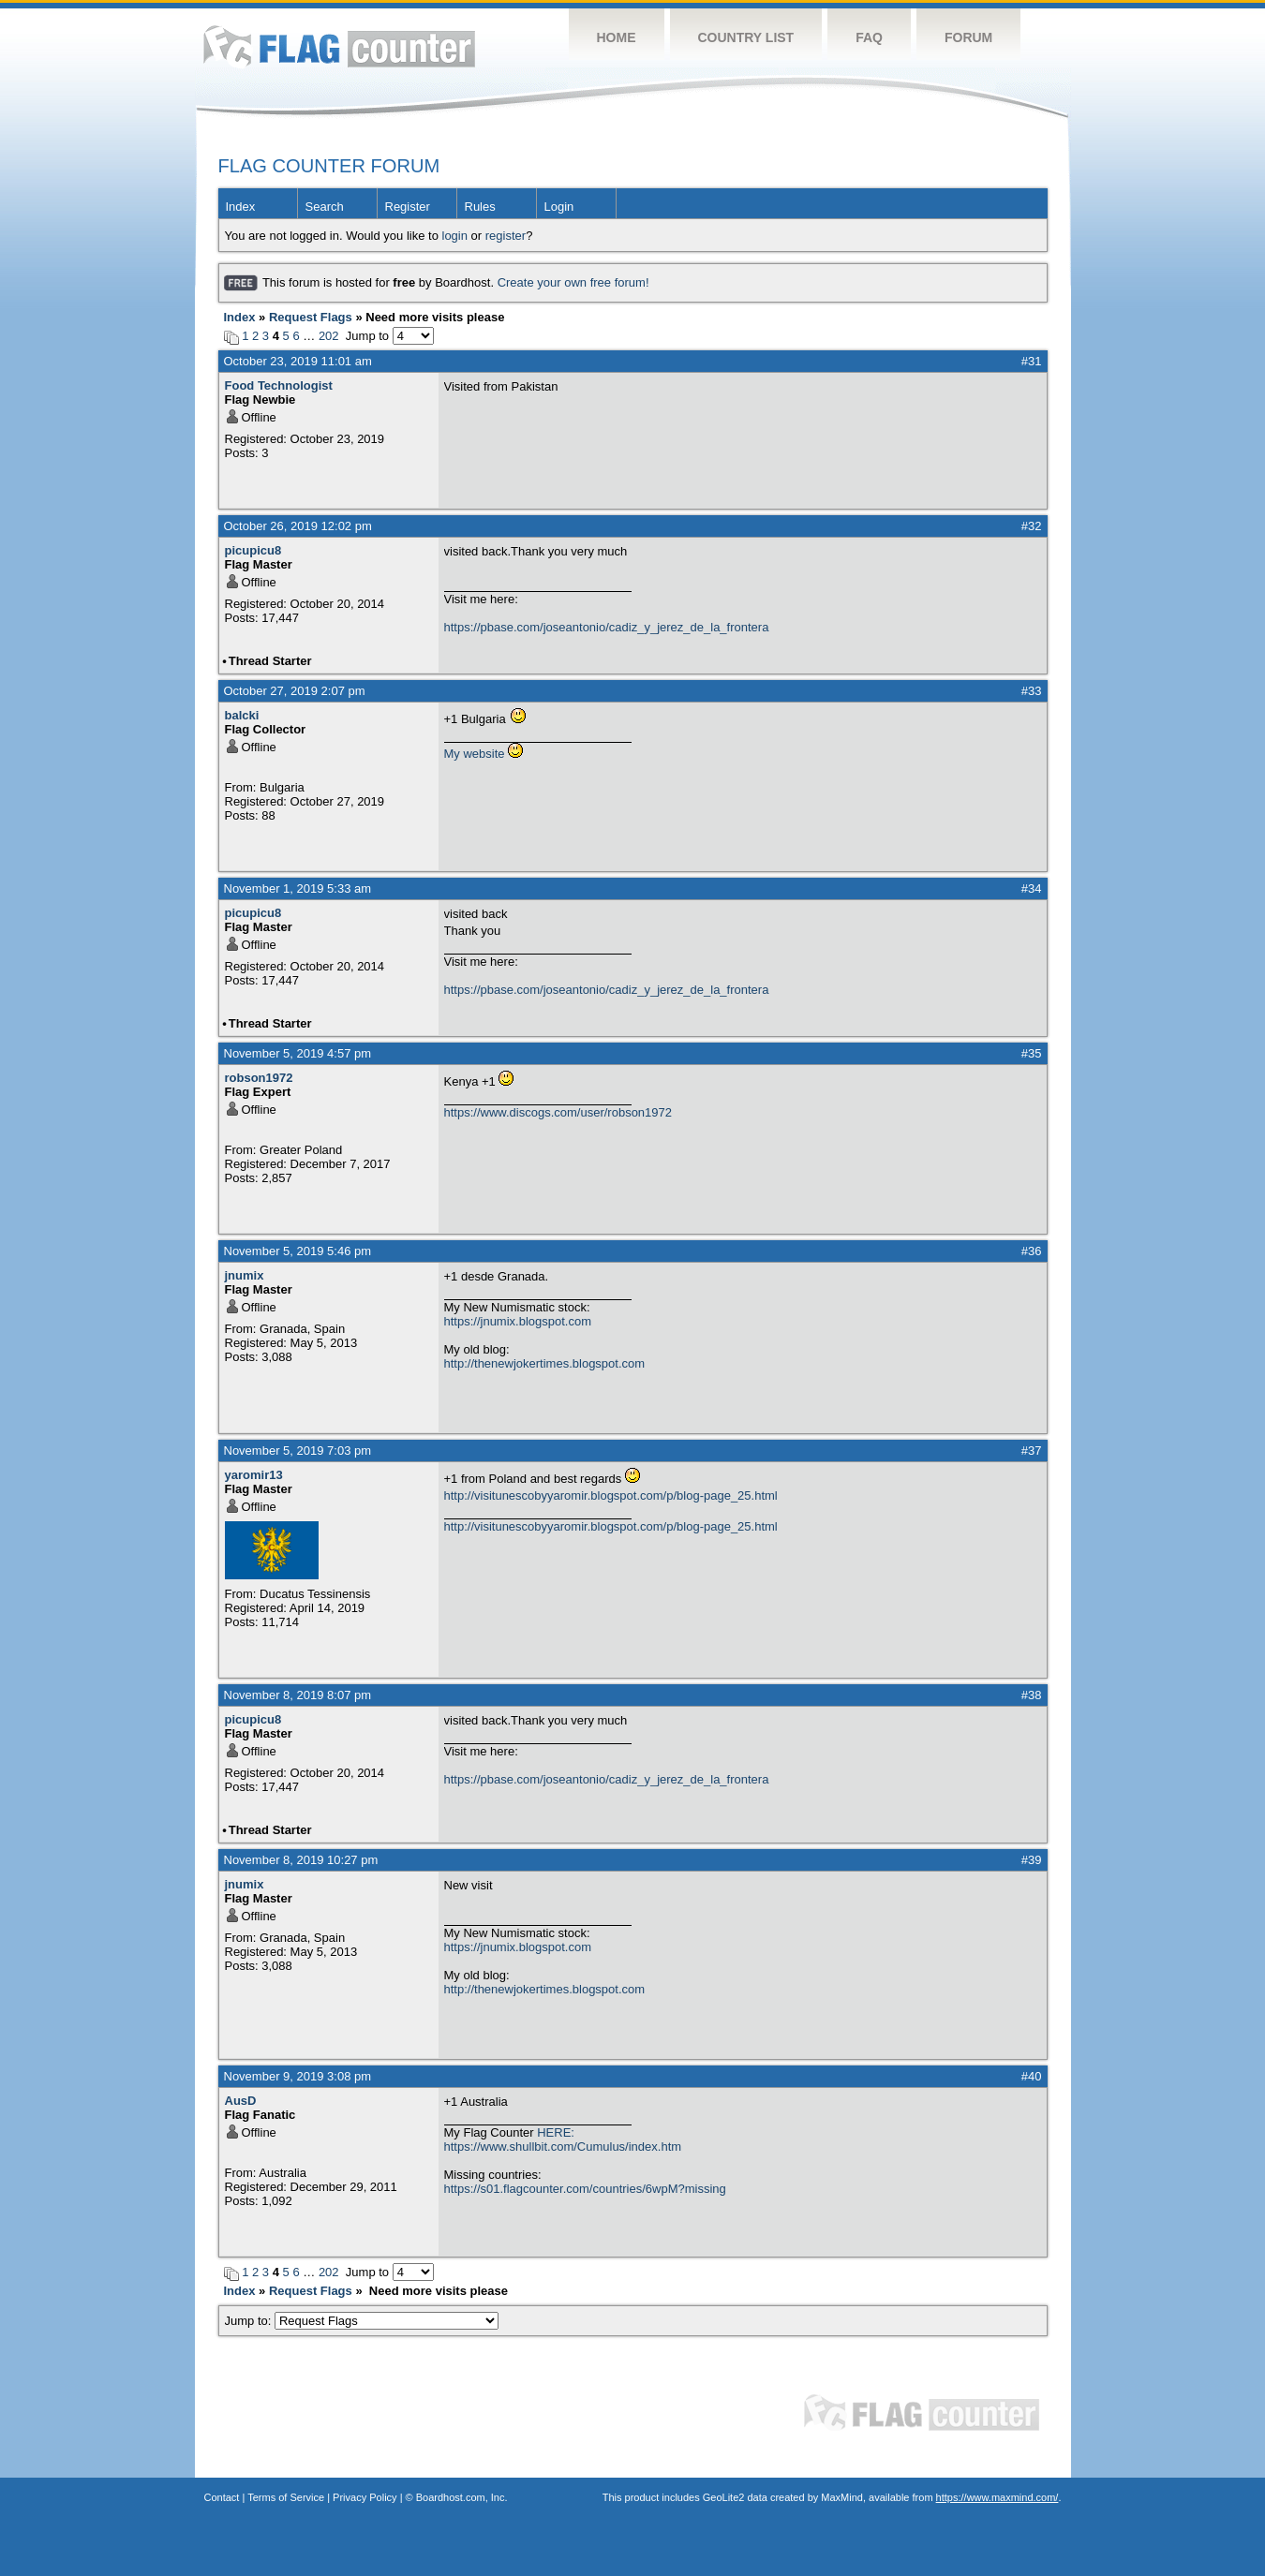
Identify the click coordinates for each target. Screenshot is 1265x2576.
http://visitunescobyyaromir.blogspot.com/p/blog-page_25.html (611, 1495)
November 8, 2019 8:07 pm (298, 1695)
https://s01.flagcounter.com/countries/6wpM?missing (585, 2189)
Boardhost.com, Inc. (462, 2497)
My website (474, 754)
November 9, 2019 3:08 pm (298, 2076)
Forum (968, 37)
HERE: (555, 2132)
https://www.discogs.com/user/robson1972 (558, 1112)
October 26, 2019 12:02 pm (298, 526)
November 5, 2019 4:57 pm (298, 1053)
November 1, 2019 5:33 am (298, 888)
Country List (746, 37)
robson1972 (259, 1078)
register (505, 236)
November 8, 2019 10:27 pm (301, 1860)
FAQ (869, 37)
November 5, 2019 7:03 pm (298, 1450)
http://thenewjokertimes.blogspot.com (545, 1363)
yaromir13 (254, 1475)
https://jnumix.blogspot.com (518, 1321)
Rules (480, 207)
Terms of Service (285, 2497)
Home (616, 37)
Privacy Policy (364, 2497)
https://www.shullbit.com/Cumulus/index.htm (563, 2146)
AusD (241, 2101)
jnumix (244, 1275)
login (455, 236)
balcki (242, 715)
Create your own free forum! (573, 282)
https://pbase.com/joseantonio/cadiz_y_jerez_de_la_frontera (606, 627)
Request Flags (310, 317)
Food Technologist (279, 385)
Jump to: (362, 2321)
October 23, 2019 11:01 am (298, 361)
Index (241, 207)
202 (329, 336)
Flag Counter (339, 46)
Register (407, 207)
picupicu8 (253, 550)
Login (559, 207)
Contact (222, 2497)
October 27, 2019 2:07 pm (294, 691)
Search (324, 207)
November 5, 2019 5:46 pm (298, 1251)
